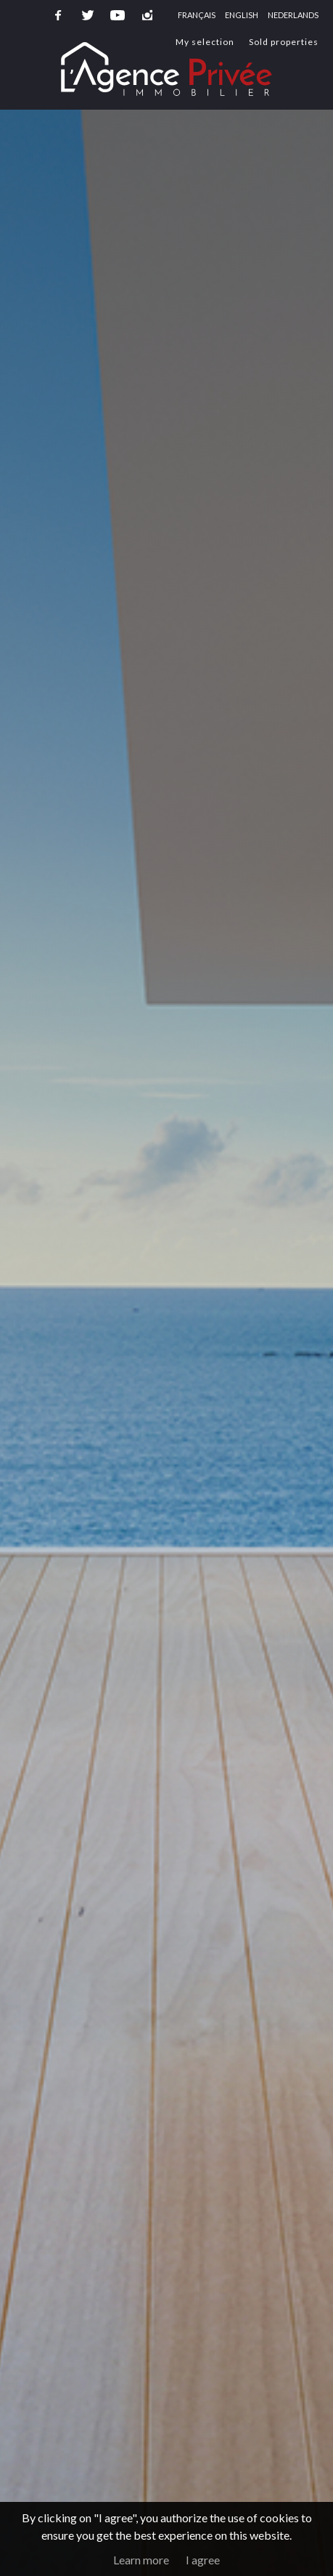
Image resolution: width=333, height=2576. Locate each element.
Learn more (141, 2560)
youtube (117, 15)
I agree (203, 2560)
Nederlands (293, 15)
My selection (205, 41)
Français (196, 15)
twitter (87, 15)
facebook (58, 15)
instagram (147, 15)
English (241, 15)
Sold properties (283, 41)
